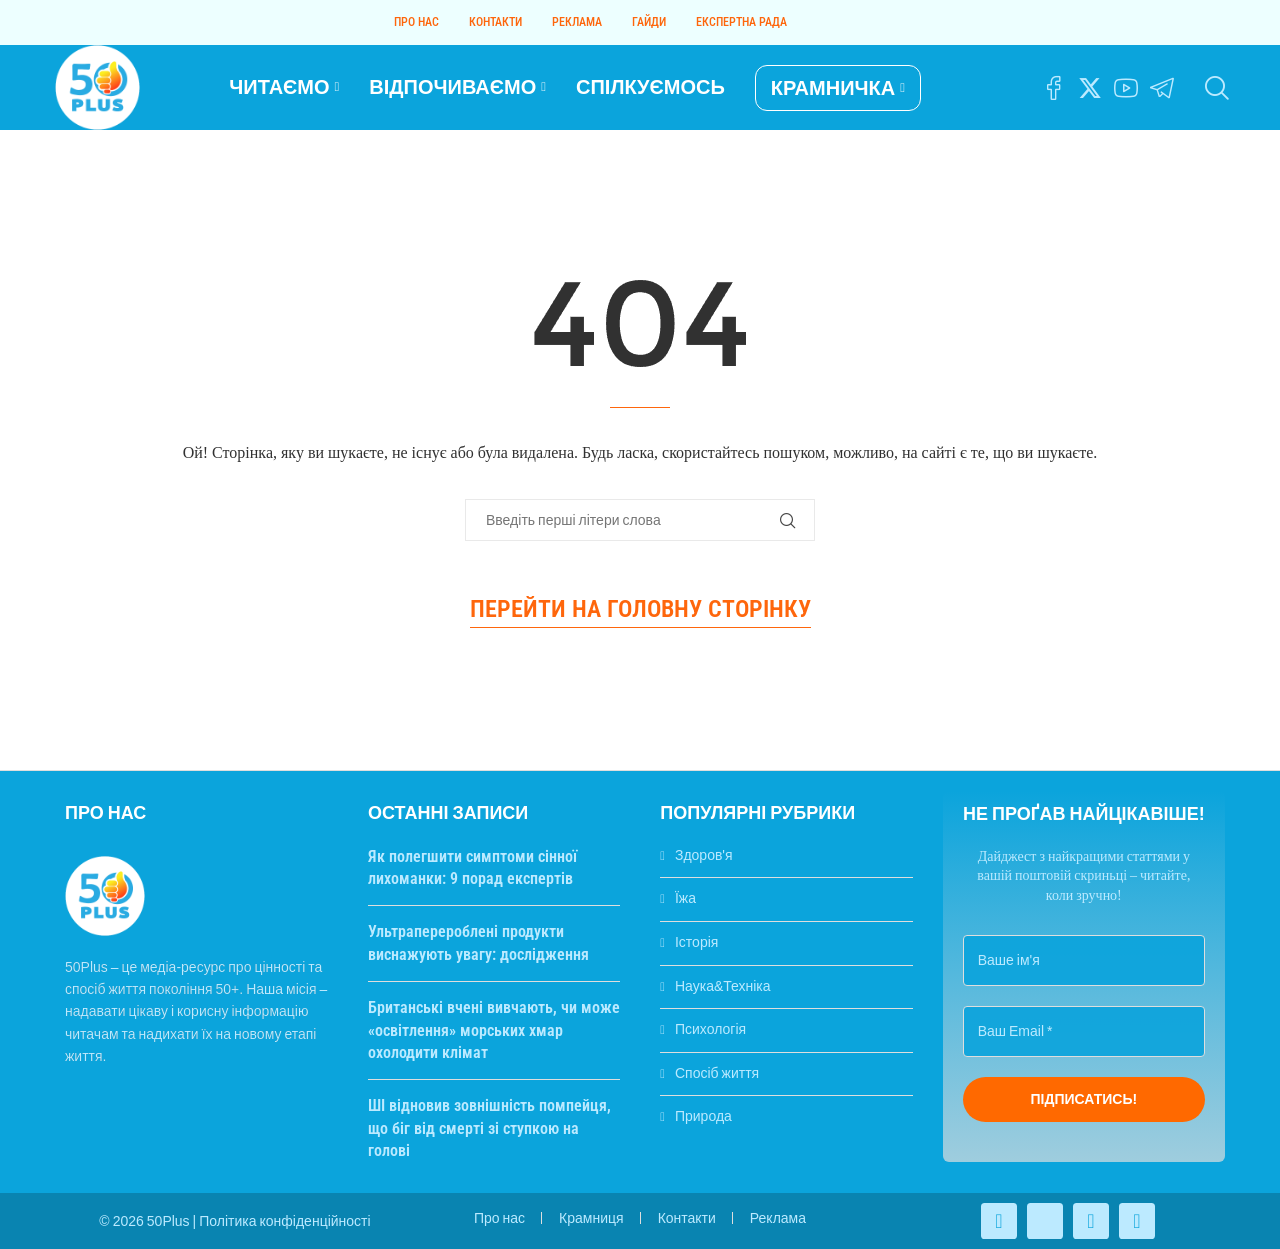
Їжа (685, 898)
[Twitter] (1090, 88)
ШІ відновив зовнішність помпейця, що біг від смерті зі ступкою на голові (489, 1128)
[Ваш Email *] (1084, 1031)
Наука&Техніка (723, 986)
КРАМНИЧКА (833, 88)
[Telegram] (1162, 88)
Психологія (710, 1029)
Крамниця (591, 1218)
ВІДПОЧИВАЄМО (452, 87)
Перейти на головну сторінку (640, 609)
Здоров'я (704, 855)
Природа (703, 1116)
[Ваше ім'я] (1084, 960)
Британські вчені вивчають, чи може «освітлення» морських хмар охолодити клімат (494, 1030)
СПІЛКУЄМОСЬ (650, 87)
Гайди (649, 22)
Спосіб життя (717, 1073)
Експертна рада (741, 22)
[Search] (1215, 88)
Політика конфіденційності (284, 1221)
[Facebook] (1054, 88)
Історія (696, 942)
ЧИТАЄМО (279, 87)
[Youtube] (1126, 88)
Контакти (495, 22)
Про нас (416, 22)
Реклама (577, 22)
